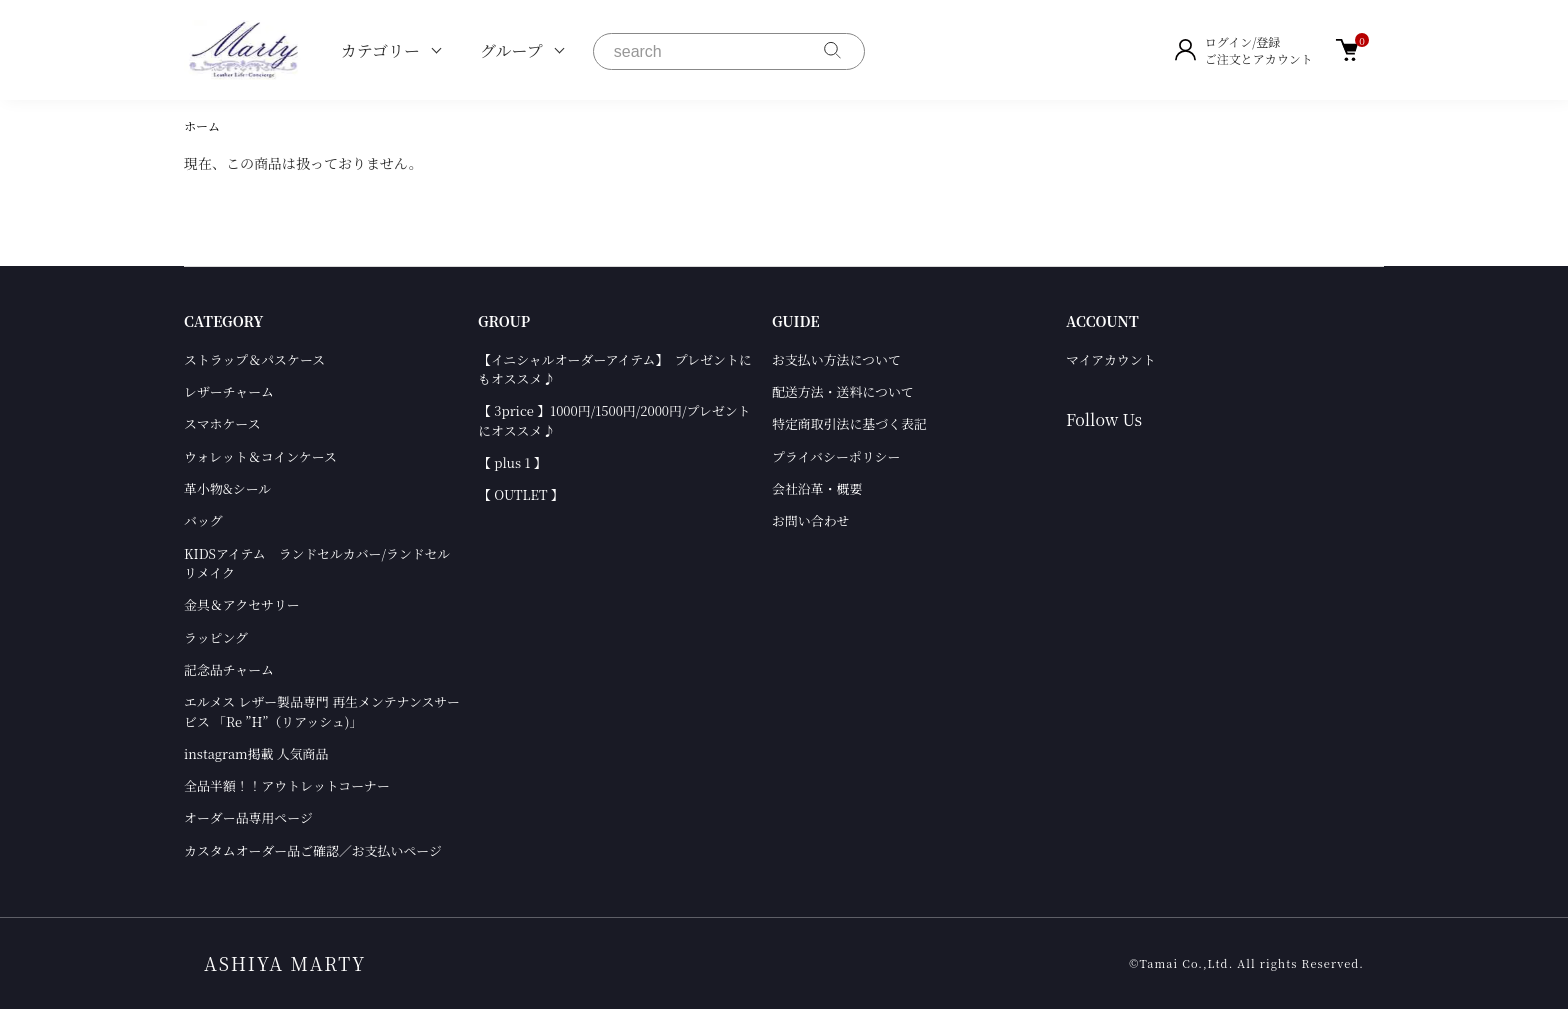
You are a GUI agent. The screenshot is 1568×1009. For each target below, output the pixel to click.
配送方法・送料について (843, 391)
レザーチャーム (229, 391)
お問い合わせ (810, 520)
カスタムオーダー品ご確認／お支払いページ (313, 850)
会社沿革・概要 (817, 488)
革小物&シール (227, 488)
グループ (511, 50)
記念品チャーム (229, 669)
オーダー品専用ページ (248, 817)
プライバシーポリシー (836, 456)
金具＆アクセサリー (242, 604)
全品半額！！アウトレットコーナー (287, 785)
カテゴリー (380, 50)
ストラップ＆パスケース (254, 359)
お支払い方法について (836, 359)
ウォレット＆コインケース (260, 456)
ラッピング (216, 637)
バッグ (203, 520)
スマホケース (222, 423)
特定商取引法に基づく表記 (849, 423)
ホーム (202, 125)
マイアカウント (1111, 359)
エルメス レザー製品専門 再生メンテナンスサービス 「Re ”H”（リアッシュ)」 (322, 711)
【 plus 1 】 (512, 462)
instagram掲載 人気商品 (256, 753)
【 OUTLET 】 (521, 494)
